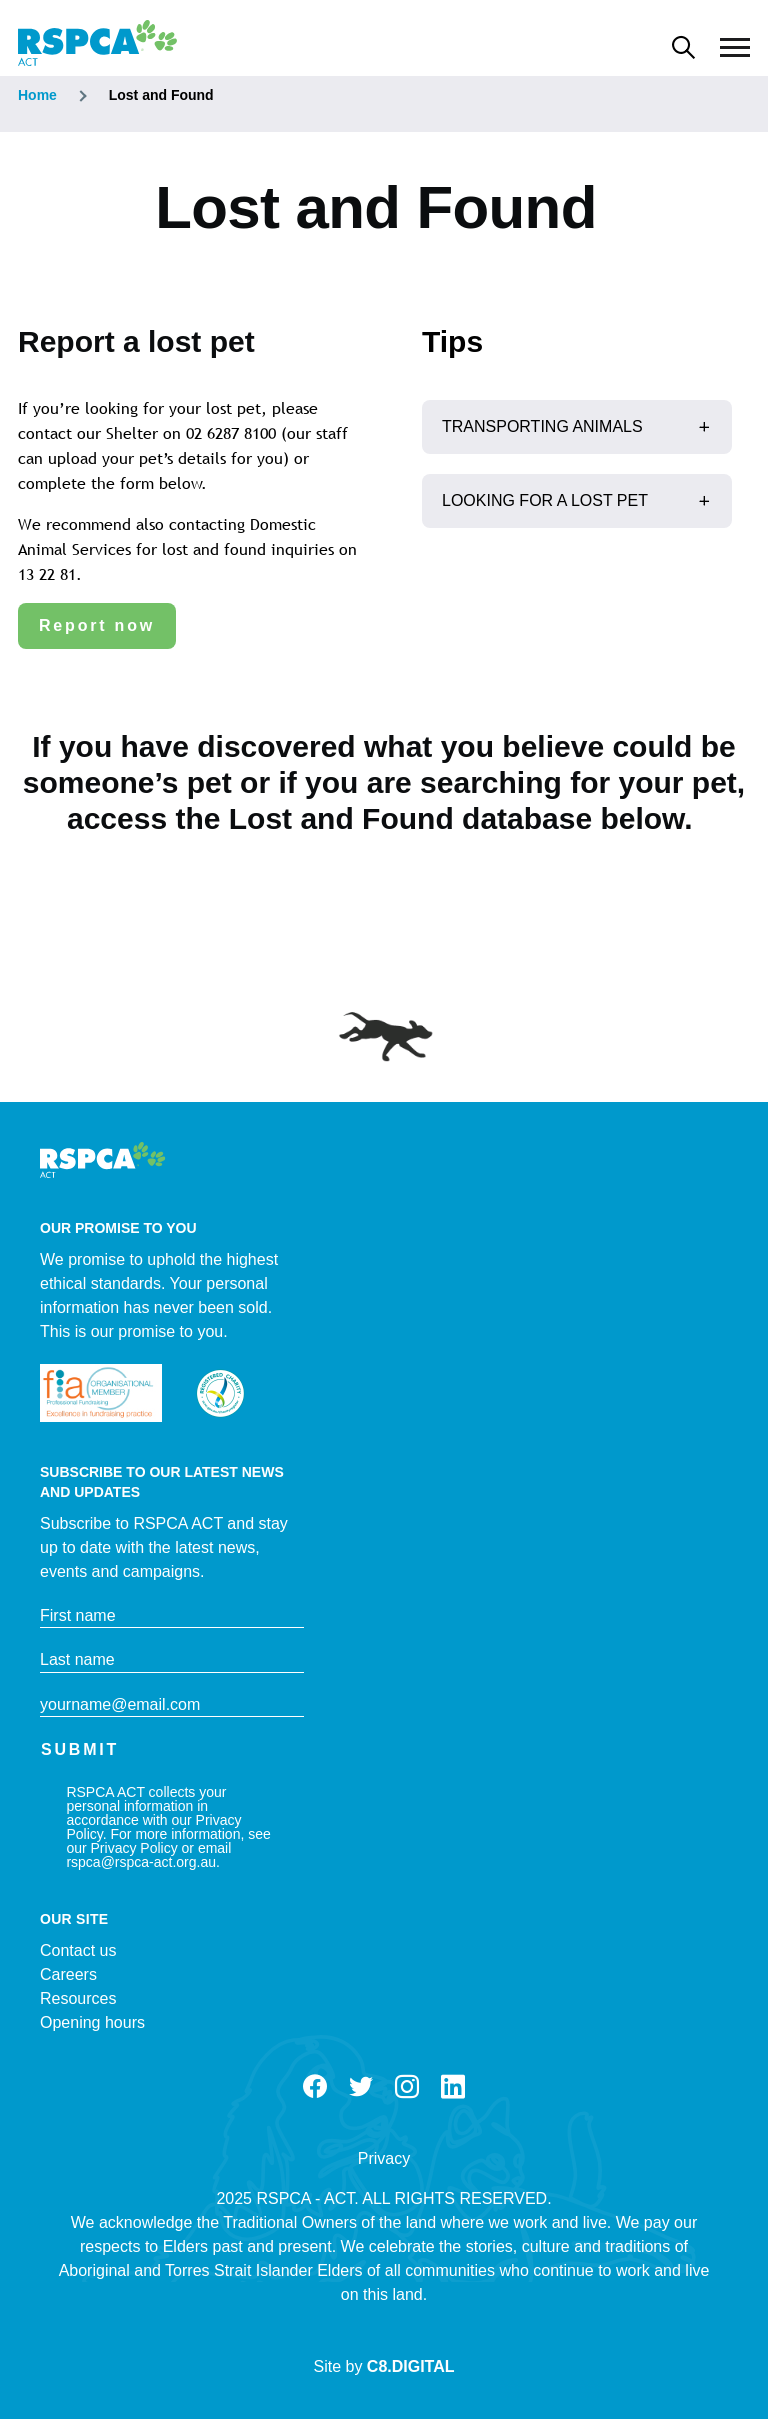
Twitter (361, 2087)
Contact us (78, 1950)
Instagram (407, 2087)
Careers (68, 1974)
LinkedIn (453, 2087)
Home (37, 95)
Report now (97, 625)
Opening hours (92, 2022)
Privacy (384, 2158)
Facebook (315, 2087)
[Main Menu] (735, 48)
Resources (78, 1998)
